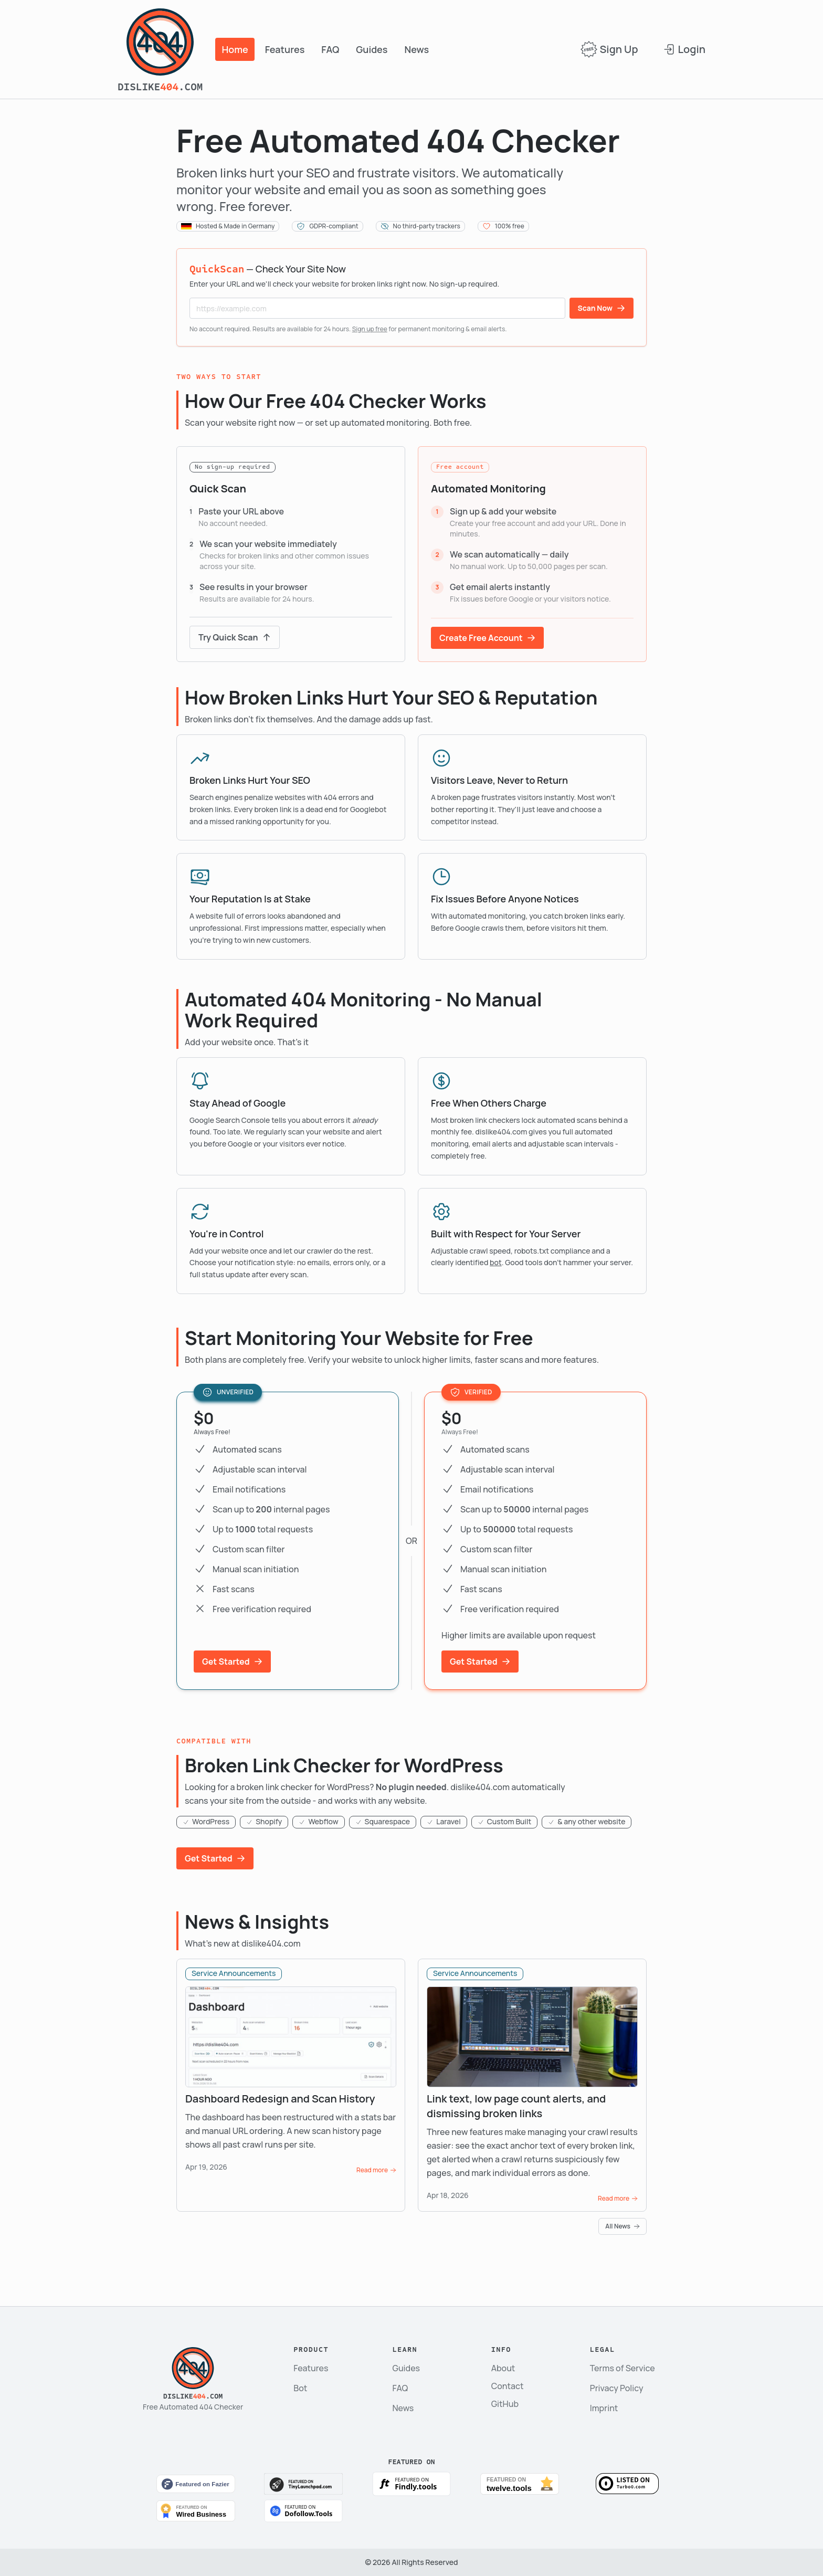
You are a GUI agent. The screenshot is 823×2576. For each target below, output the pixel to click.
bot (496, 1262)
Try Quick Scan (234, 637)
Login (684, 49)
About (503, 2368)
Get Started (232, 1661)
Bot (300, 2388)
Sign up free (369, 328)
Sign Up (609, 49)
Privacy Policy (616, 2388)
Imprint (604, 2408)
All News (622, 2226)
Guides (371, 49)
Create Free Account (487, 638)
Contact (507, 2386)
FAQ (330, 49)
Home (234, 49)
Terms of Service (622, 2368)
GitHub (505, 2404)
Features (285, 49)
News (417, 49)
